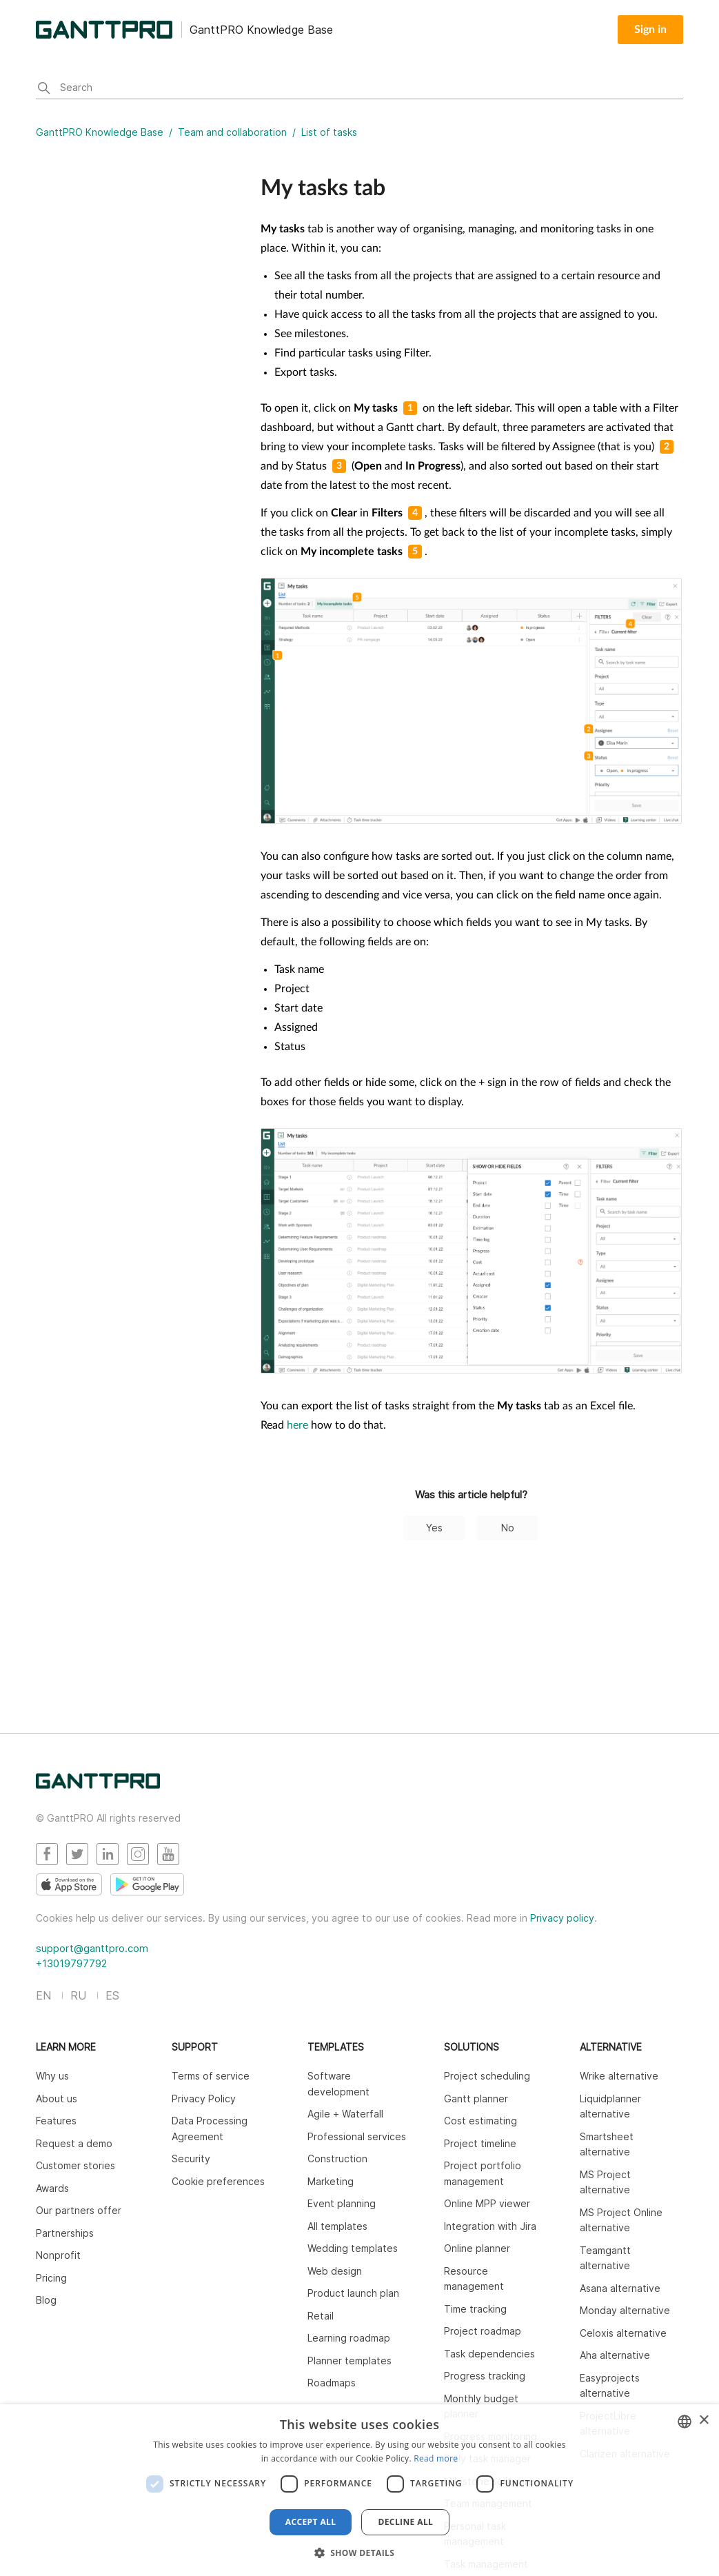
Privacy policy (562, 1918)
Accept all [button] (310, 2522)
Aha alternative (615, 2355)
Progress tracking (484, 2376)
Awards (52, 2188)
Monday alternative (625, 2310)
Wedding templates (352, 2248)
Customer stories (75, 2165)
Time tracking (475, 2309)
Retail (320, 2316)
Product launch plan (353, 2293)
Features (56, 2120)
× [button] (703, 2420)
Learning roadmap (348, 2338)
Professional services (356, 2136)
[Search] (359, 89)
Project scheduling (487, 2076)
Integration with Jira (490, 2226)
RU (78, 1995)
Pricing (51, 2278)
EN (43, 1995)
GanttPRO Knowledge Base (99, 132)
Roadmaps (331, 2382)
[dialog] (359, 2490)
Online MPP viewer (487, 2203)
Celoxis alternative (623, 2333)
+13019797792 (71, 1963)
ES (112, 1995)
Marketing (330, 2181)
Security (191, 2158)
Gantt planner (476, 2098)
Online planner (477, 2248)
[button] (360, 2552)
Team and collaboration (232, 132)
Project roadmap (482, 2331)
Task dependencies (489, 2353)
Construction (337, 2158)
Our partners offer (78, 2210)
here (297, 1425)
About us (56, 2098)
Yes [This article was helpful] (434, 1527)
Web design (334, 2271)
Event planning (341, 2203)
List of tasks (329, 132)
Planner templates (349, 2360)
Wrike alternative (619, 2076)
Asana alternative (620, 2288)
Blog (46, 2300)
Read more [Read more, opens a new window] (436, 2458)
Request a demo (74, 2143)
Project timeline (480, 2143)
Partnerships (65, 2233)
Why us (52, 2076)
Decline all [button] (405, 2522)
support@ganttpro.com (92, 1948)
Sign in (650, 29)
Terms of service (211, 2076)
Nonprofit (58, 2255)
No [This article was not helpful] (507, 1527)
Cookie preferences (218, 2181)
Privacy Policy (204, 2098)
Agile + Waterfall (345, 2114)
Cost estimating (480, 2120)
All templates (337, 2226)
